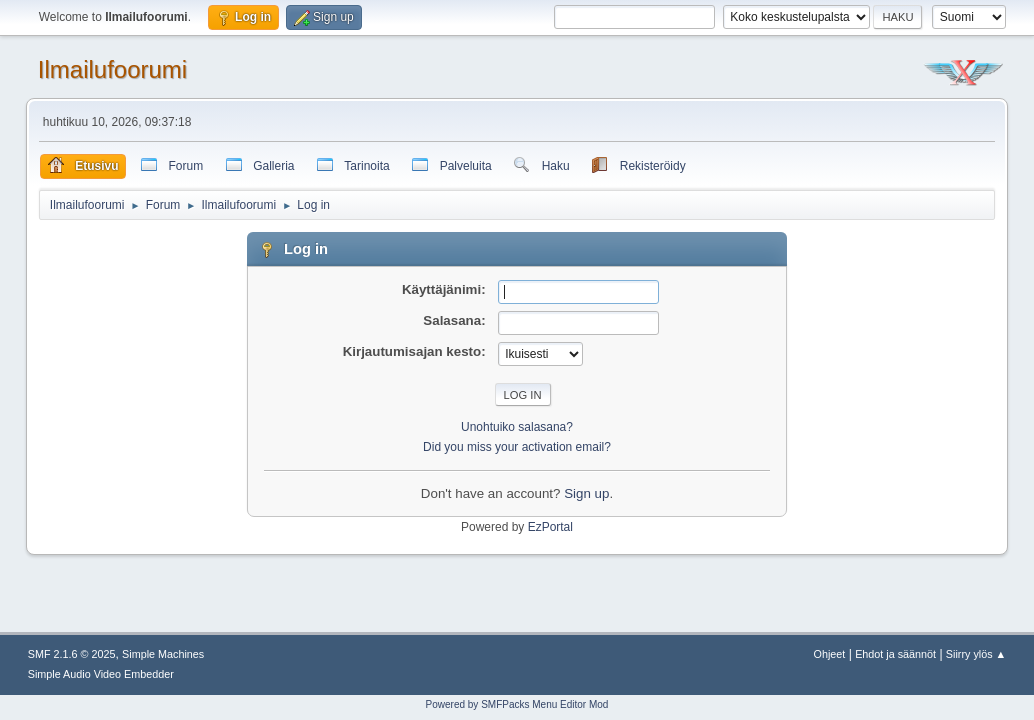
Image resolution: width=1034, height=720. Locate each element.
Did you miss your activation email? (517, 447)
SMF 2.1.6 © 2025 (72, 654)
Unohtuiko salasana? (517, 427)
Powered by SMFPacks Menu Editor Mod (517, 704)
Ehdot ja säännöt (895, 654)
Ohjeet (830, 654)
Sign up (586, 493)
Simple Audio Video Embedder (101, 674)
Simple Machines (163, 654)
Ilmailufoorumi (112, 69)
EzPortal (550, 527)
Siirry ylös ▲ (976, 654)
